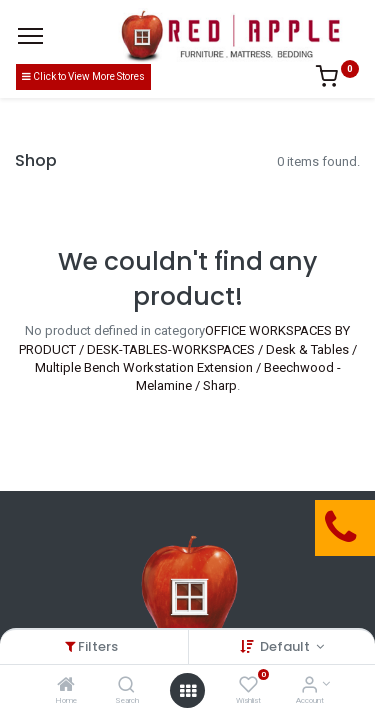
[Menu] (30, 36)
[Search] (126, 686)
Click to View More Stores (83, 76)
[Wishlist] (248, 686)
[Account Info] (309, 686)
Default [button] (286, 646)
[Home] (66, 686)
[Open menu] (188, 691)
